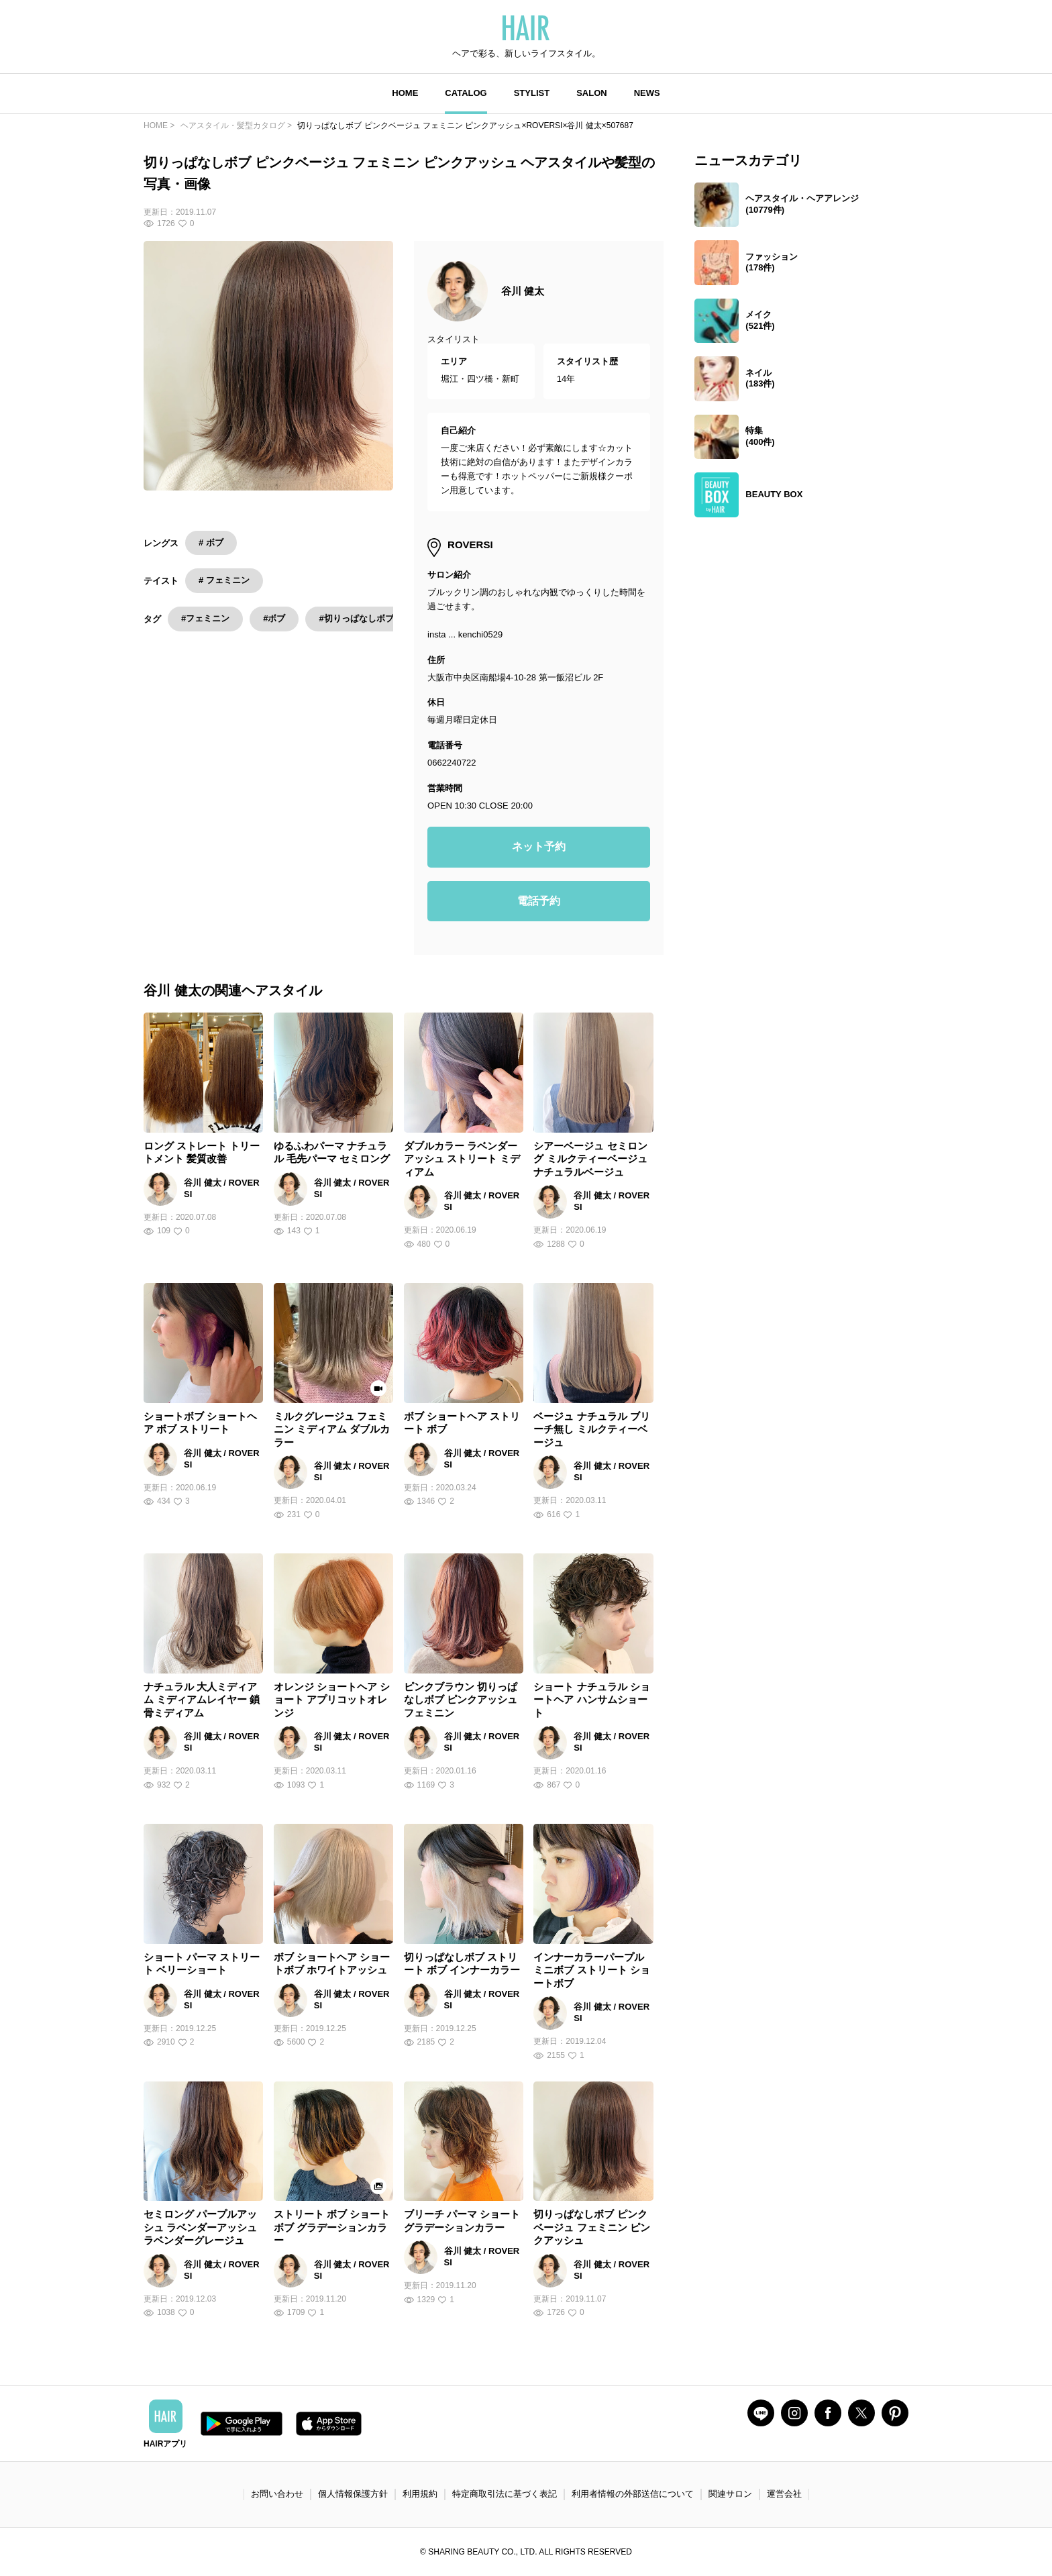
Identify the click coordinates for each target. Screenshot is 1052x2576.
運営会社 (784, 2494)
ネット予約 (539, 846)
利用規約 (420, 2494)
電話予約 (538, 901)
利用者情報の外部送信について (633, 2494)
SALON (591, 93)
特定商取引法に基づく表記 (504, 2494)
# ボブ (211, 542)
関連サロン (730, 2494)
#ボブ (274, 618)
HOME (405, 93)
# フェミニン (224, 580)
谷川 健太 (522, 291)
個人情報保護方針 (353, 2494)
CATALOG (465, 93)
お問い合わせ (277, 2494)
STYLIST (531, 93)
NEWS (647, 93)
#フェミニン (205, 618)
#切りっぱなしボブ (356, 618)
